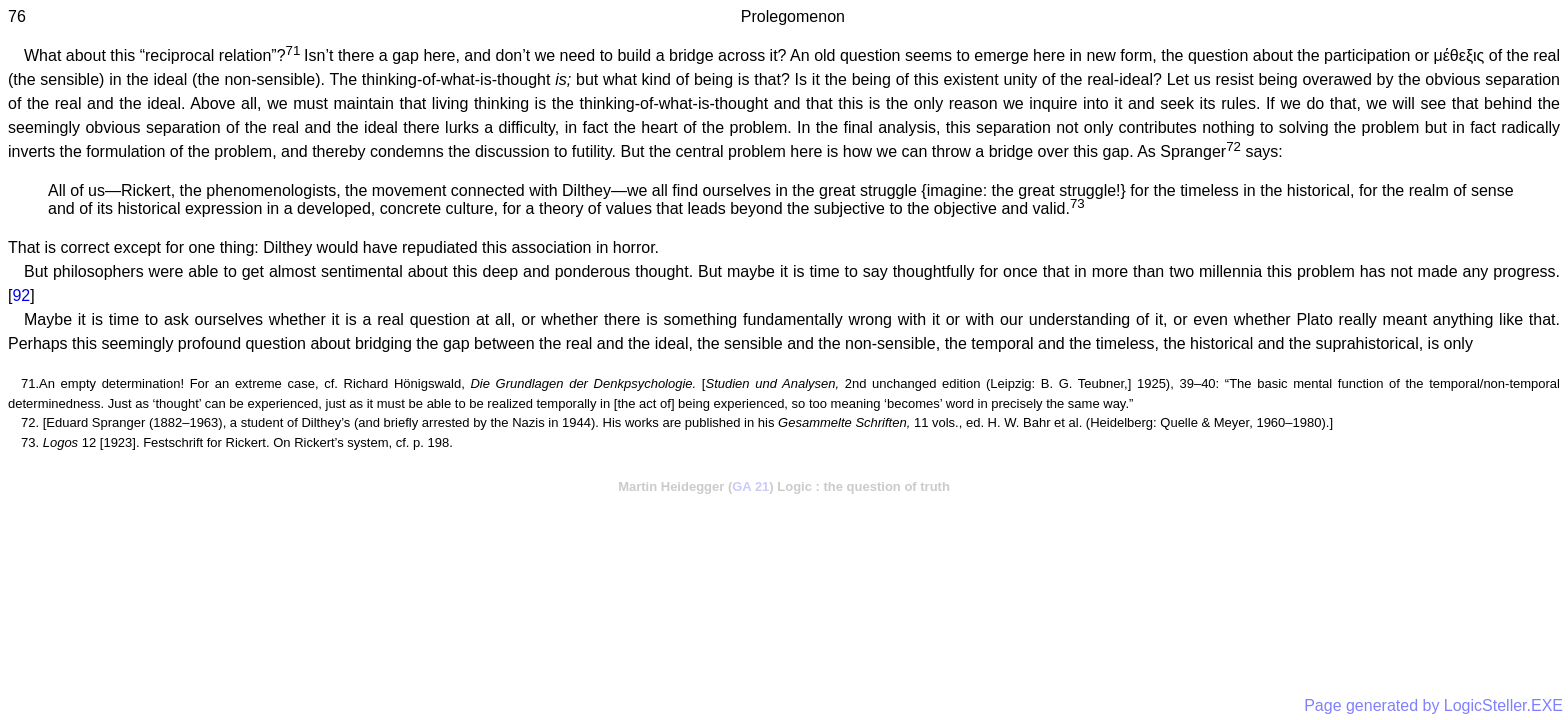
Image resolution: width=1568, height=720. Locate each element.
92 (21, 295)
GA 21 (750, 486)
